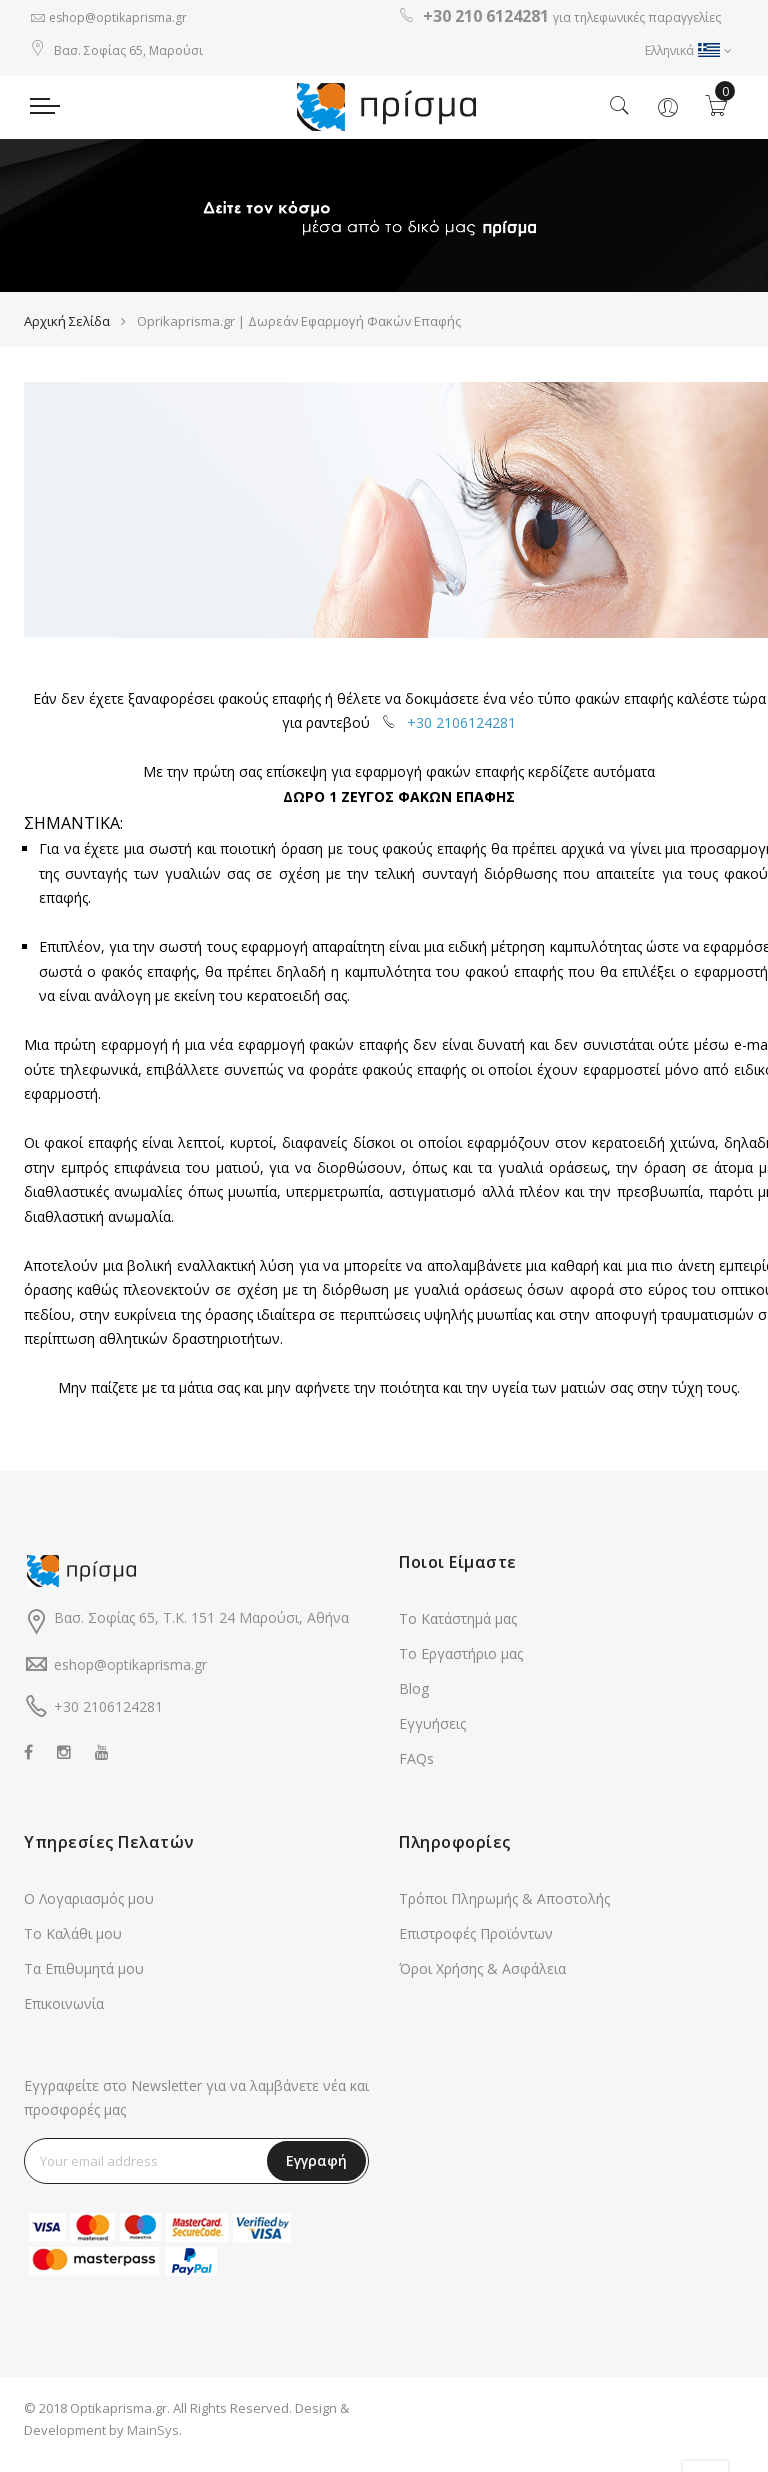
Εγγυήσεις (432, 1734)
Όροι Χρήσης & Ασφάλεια (482, 1979)
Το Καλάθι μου (73, 1944)
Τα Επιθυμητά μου (84, 1979)
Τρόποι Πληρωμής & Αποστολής (504, 1909)
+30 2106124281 (461, 733)
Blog (414, 1699)
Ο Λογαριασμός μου (89, 1909)
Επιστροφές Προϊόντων (476, 1944)
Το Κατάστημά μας (458, 1629)
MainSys (153, 2441)
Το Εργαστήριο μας (461, 1664)
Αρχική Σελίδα (67, 332)
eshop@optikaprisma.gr (118, 17)
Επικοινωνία (64, 2014)
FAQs (416, 1769)
